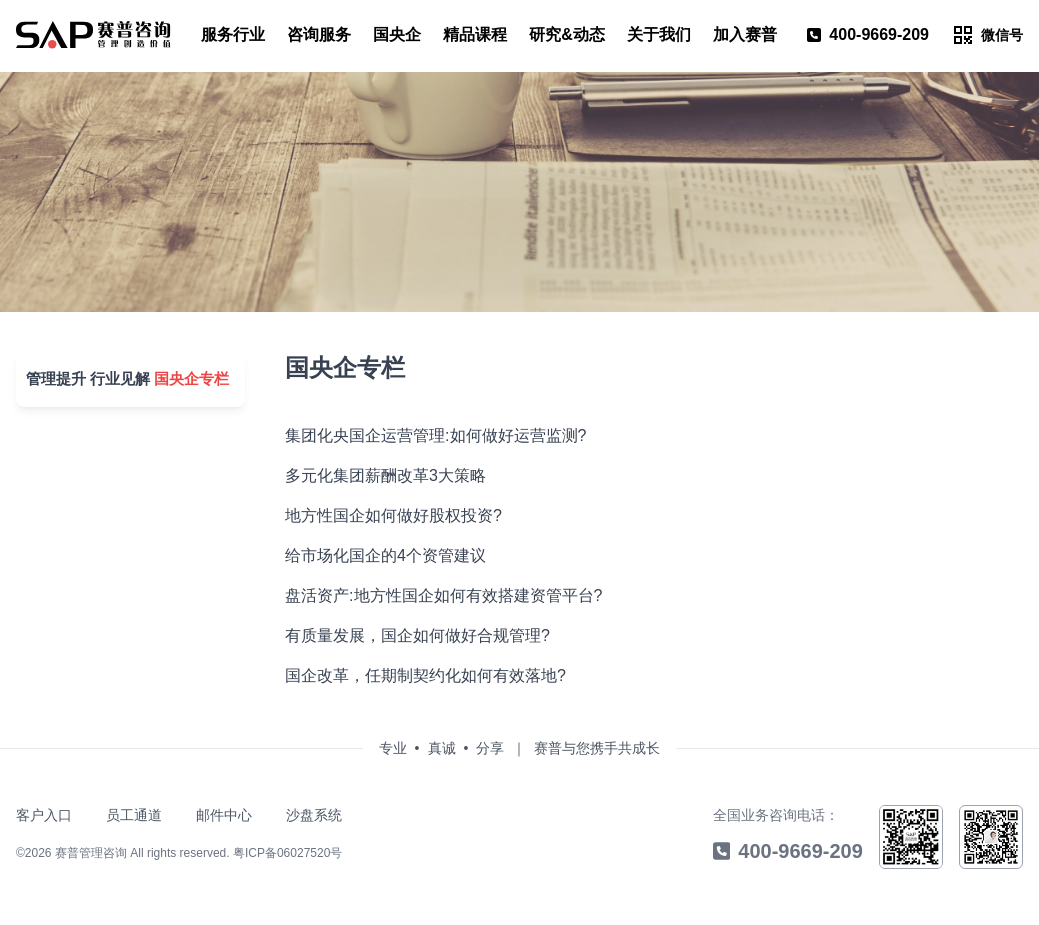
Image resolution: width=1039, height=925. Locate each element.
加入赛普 (745, 34)
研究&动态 (567, 34)
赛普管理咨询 (91, 853)
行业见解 (112, 371)
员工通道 (134, 815)
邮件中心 (224, 815)
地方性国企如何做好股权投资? (383, 515)
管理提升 (48, 371)
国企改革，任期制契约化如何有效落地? (415, 675)
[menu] (93, 35)
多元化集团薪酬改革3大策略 (375, 475)
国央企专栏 (181, 371)
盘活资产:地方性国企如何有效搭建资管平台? (433, 595)
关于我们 (659, 34)
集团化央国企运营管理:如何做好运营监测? (425, 435)
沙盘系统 (314, 815)
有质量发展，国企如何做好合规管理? (407, 635)
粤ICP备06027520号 (287, 853)
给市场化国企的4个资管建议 (375, 555)
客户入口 (44, 815)
